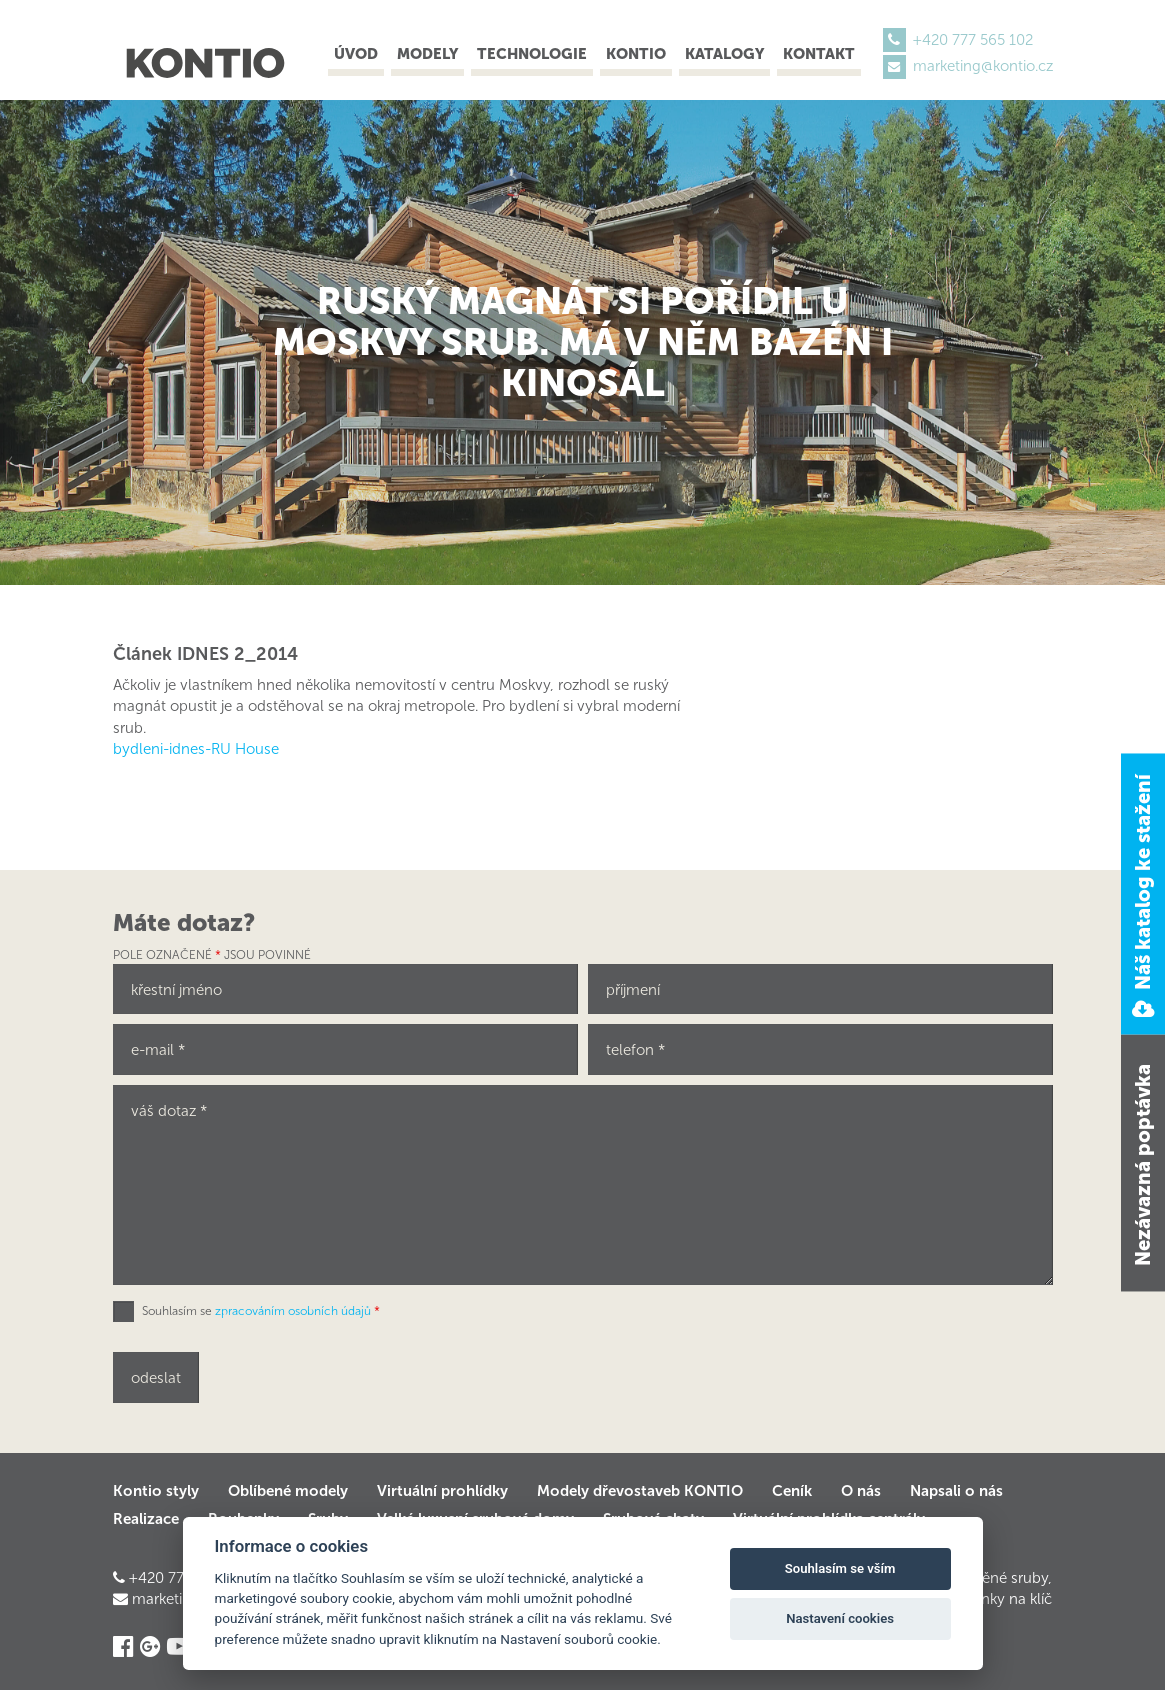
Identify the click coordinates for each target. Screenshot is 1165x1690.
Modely (427, 54)
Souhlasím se (261, 1311)
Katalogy (724, 54)
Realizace (146, 1519)
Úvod (356, 54)
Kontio (636, 54)
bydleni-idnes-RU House (196, 749)
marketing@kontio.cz (983, 66)
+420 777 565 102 (973, 40)
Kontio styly (156, 1491)
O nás (861, 1491)
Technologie (532, 54)
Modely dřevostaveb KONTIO (640, 1491)
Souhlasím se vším (840, 1568)
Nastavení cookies (840, 1618)
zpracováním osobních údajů (293, 1311)
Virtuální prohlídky (442, 1491)
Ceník (792, 1491)
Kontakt (819, 54)
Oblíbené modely (288, 1491)
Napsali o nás (956, 1491)
